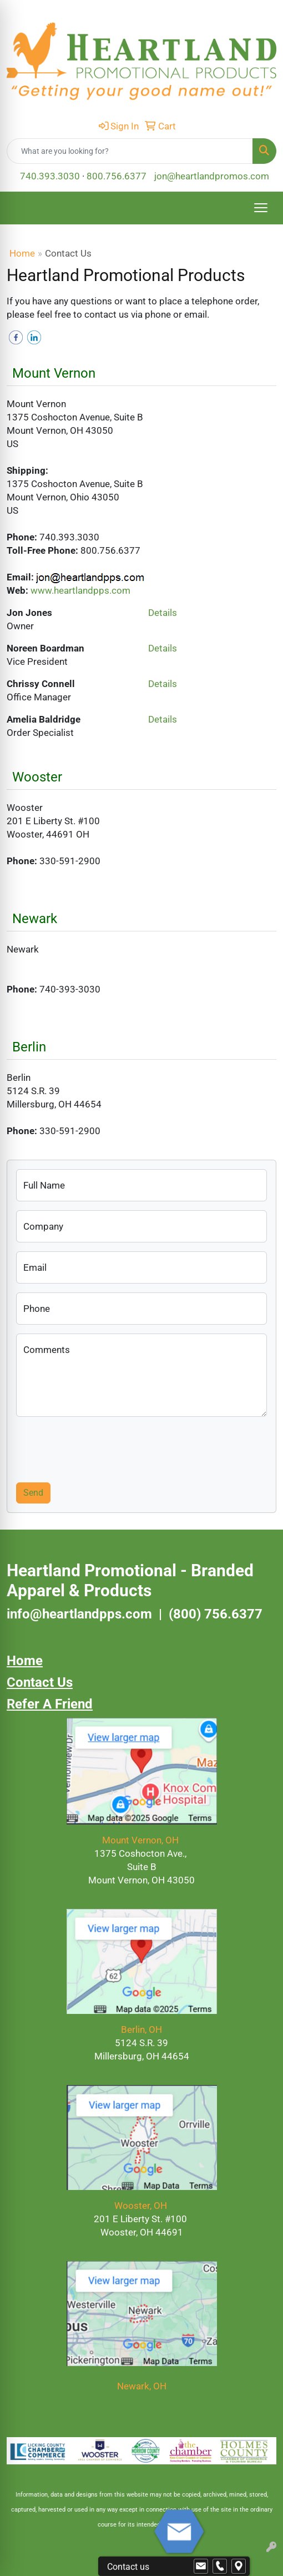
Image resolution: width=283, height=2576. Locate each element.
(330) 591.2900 (139, 2069)
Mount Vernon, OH (141, 1840)
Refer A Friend (50, 1704)
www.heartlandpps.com (80, 590)
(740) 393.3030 (141, 1893)
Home (22, 253)
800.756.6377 (116, 176)
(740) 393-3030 (141, 2399)
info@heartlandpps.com (79, 1614)
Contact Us (40, 1682)
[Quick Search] (130, 151)
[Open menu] (261, 208)
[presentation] (100, 1447)
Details (162, 612)
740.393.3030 (50, 176)
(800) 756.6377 (215, 1614)
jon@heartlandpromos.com (211, 176)
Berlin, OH (141, 2029)
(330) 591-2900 (140, 2245)
